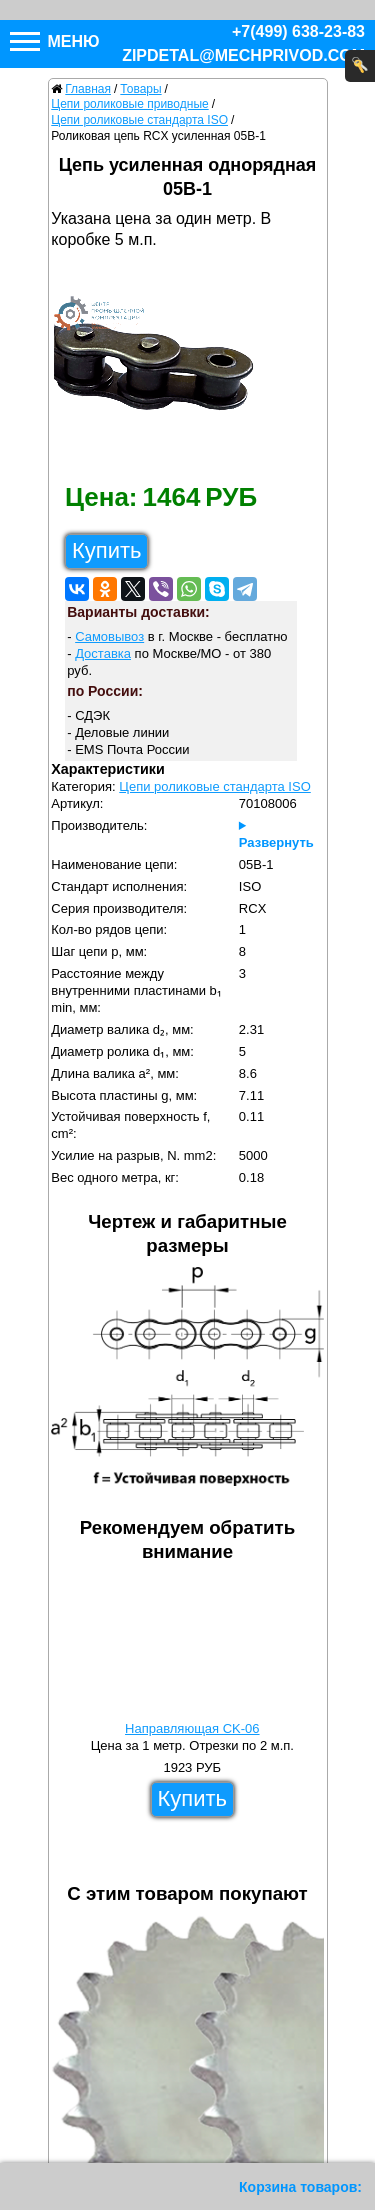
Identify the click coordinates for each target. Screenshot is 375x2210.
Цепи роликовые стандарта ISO (214, 786)
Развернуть (276, 842)
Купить (107, 550)
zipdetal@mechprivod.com (243, 55)
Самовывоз (109, 636)
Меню (55, 41)
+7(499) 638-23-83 (298, 31)
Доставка (103, 653)
